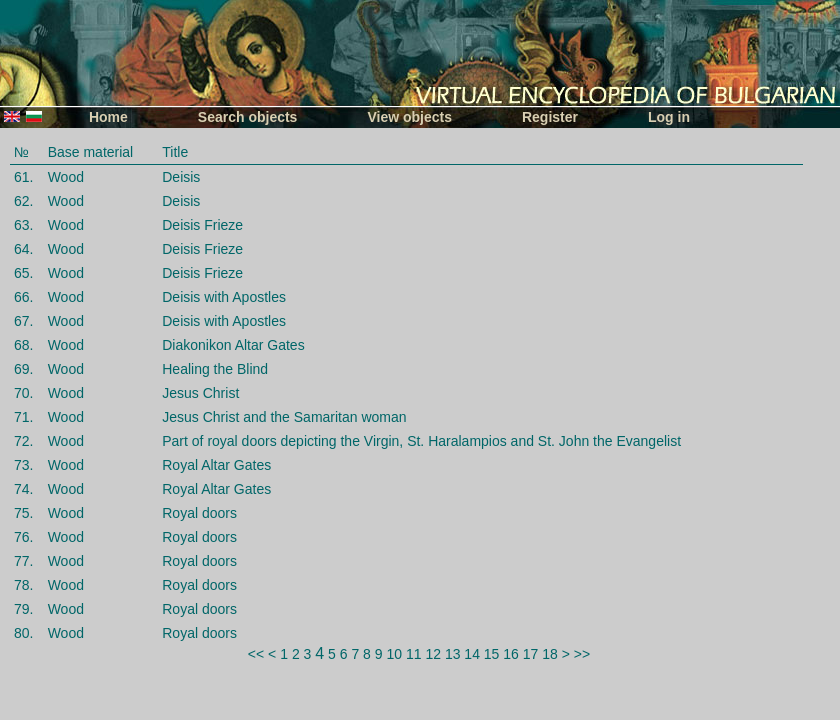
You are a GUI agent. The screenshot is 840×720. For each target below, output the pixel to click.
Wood (66, 177)
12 (433, 654)
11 (414, 654)
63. (23, 225)
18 (550, 654)
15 (492, 654)
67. (23, 321)
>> (582, 654)
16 (511, 654)
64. (23, 249)
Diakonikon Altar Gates (233, 345)
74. (23, 489)
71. (23, 417)
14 (472, 654)
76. (23, 537)
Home (108, 117)
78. (23, 585)
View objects (409, 117)
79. (23, 609)
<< (256, 654)
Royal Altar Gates (216, 465)
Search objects (248, 117)
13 (453, 654)
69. (23, 369)
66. (23, 297)
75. (23, 513)
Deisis (181, 177)
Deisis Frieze (202, 225)
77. (23, 561)
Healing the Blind (215, 369)
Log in (669, 117)
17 (531, 654)
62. (23, 201)
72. (23, 441)
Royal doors (199, 513)
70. (23, 393)
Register (550, 117)
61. (23, 177)
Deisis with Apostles (224, 297)
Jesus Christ (200, 393)
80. (23, 633)
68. (23, 345)
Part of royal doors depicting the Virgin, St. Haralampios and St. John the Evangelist (421, 441)
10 (394, 654)
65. (23, 273)
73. (23, 465)
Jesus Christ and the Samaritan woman (284, 417)
